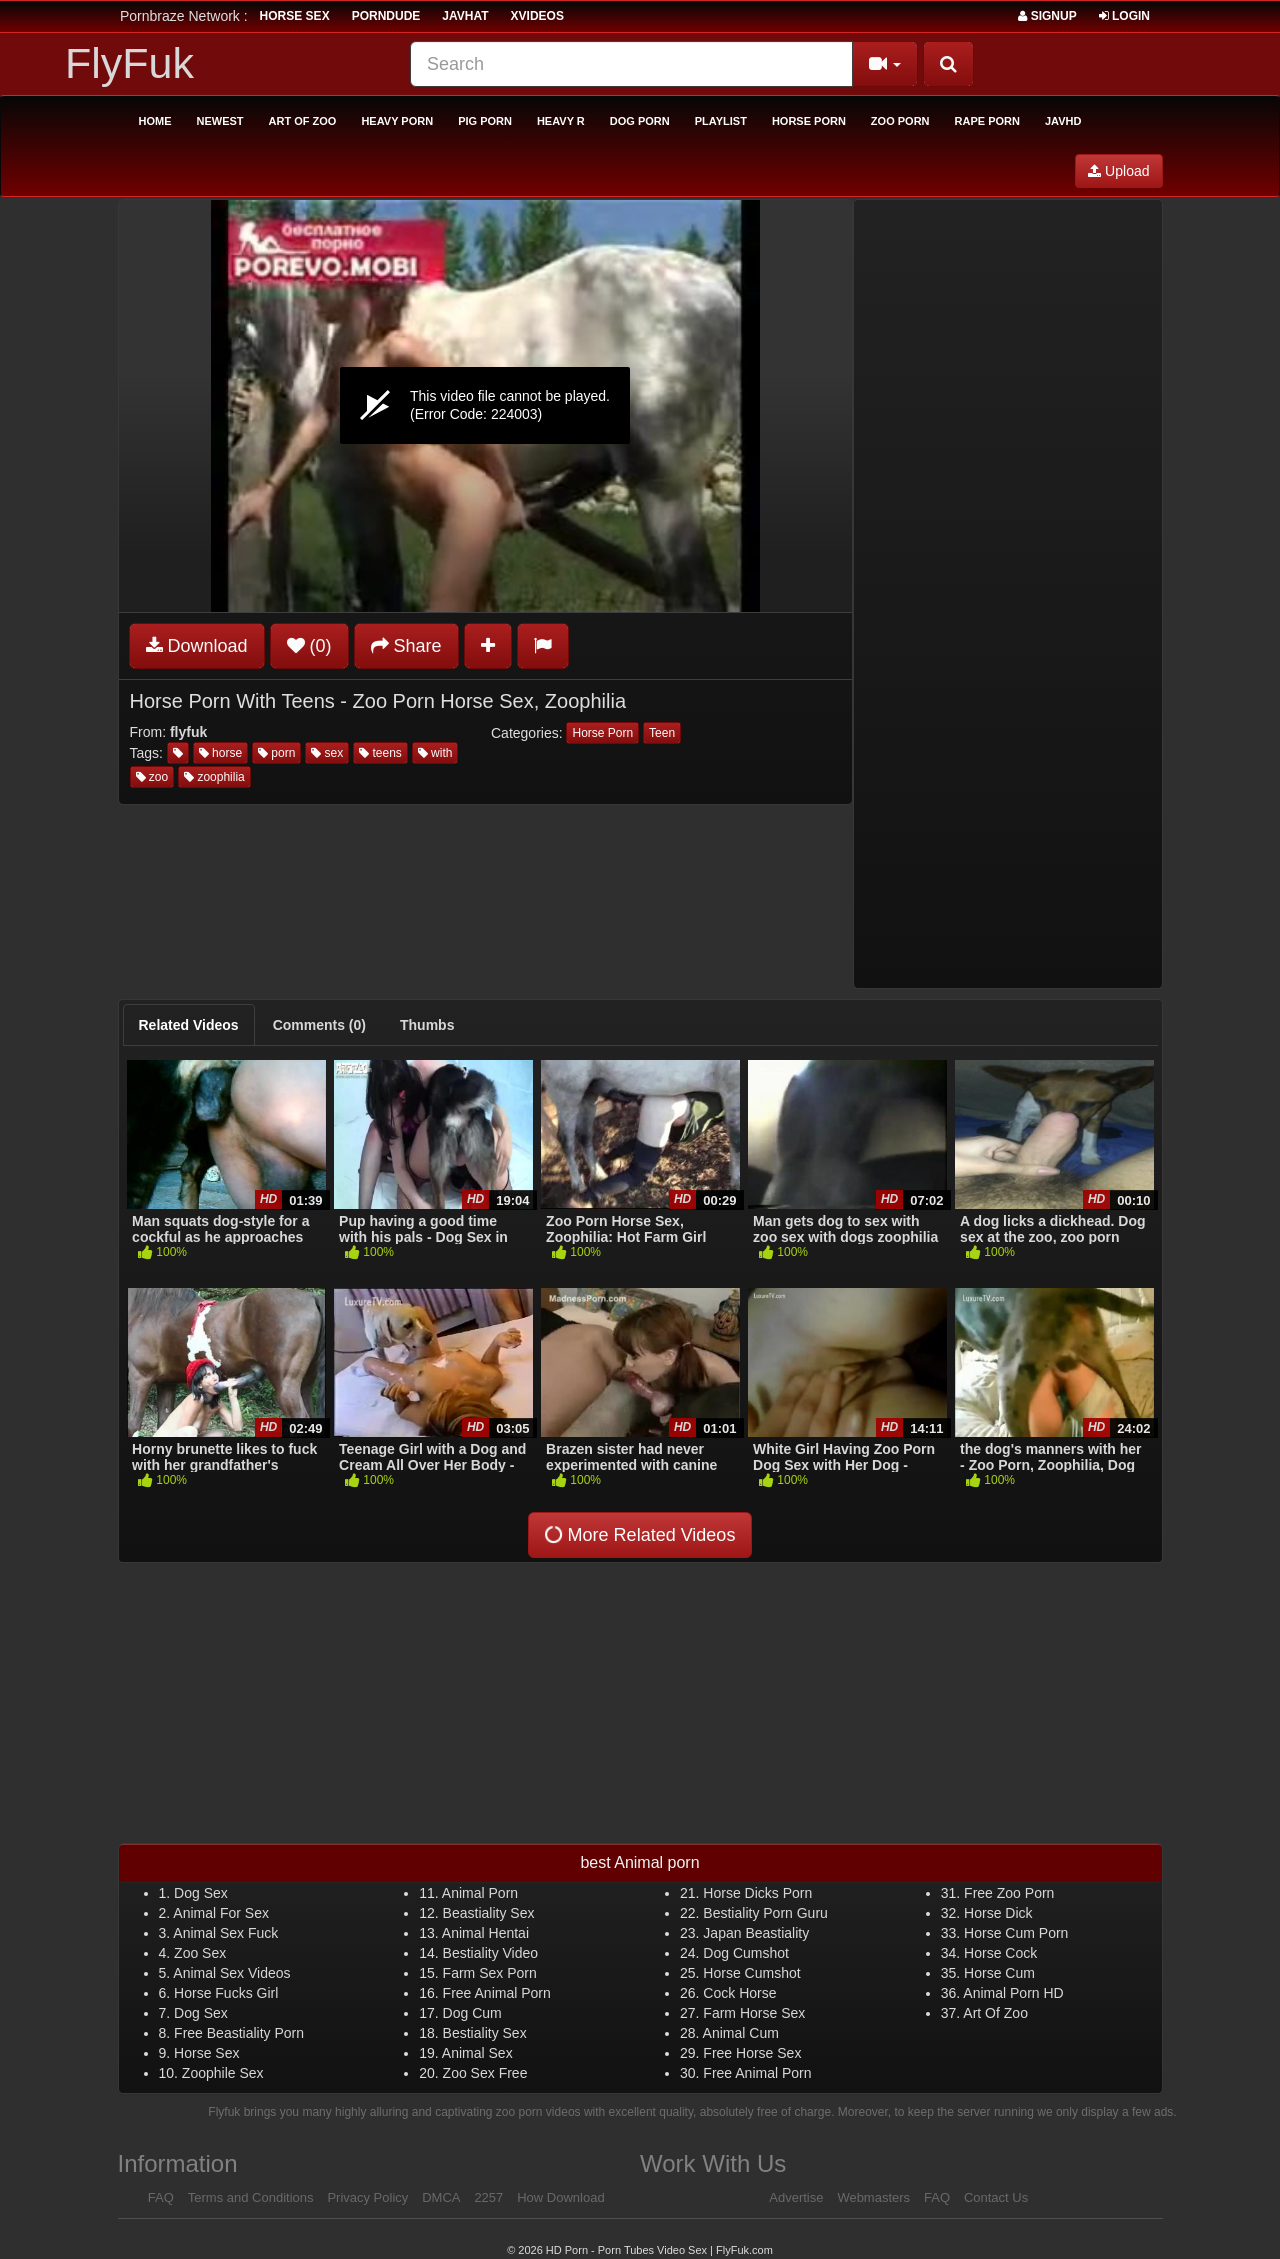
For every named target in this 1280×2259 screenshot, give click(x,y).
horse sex (295, 16)
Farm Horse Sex (754, 2013)
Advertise (796, 2197)
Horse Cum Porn (1016, 1933)
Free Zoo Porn (1009, 1893)
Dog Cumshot (746, 1953)
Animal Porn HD (1013, 1993)
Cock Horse (739, 1993)
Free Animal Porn (497, 1993)
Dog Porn (640, 121)
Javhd (1063, 121)
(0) (309, 646)
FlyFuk (129, 63)
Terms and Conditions (251, 2197)
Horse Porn (809, 121)
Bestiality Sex (485, 2033)
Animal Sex (477, 2053)
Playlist (721, 121)
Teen (662, 733)
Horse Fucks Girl (226, 1993)
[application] (485, 406)
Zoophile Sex (223, 2073)
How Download (560, 2197)
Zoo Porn (900, 121)
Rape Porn (987, 121)
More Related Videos (638, 1534)
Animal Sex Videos (231, 1973)
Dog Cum (472, 2013)
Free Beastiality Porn (239, 2033)
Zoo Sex (200, 1953)
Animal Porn (480, 1893)
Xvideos (537, 16)
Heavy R (561, 121)
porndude (386, 16)
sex (327, 753)
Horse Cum (999, 1973)
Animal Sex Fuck (225, 1933)
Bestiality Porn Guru (765, 1913)
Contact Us (996, 2197)
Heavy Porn (397, 121)
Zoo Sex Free (485, 2073)
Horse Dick (998, 1913)
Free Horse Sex (752, 2053)
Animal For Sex (221, 1913)
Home (155, 121)
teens (380, 753)
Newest (220, 121)
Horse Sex (206, 2053)
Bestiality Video (490, 1953)
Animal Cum (741, 2033)
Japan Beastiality (756, 1933)
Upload (1118, 171)
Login (1124, 16)
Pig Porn (485, 121)
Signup (1047, 16)
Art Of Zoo (995, 2013)
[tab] (189, 1025)
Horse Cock (1000, 1953)
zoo (152, 777)
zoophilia (214, 777)
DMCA (441, 2197)
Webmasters (873, 2197)
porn (276, 753)
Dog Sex (201, 1893)
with (435, 753)
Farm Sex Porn (490, 1973)
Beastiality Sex (489, 1913)
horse (220, 753)
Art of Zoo (303, 121)
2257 (488, 2197)
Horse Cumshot (751, 1973)
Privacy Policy (367, 2197)
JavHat (465, 16)
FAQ (161, 2197)
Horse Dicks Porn (757, 1893)
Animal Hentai (485, 1933)
